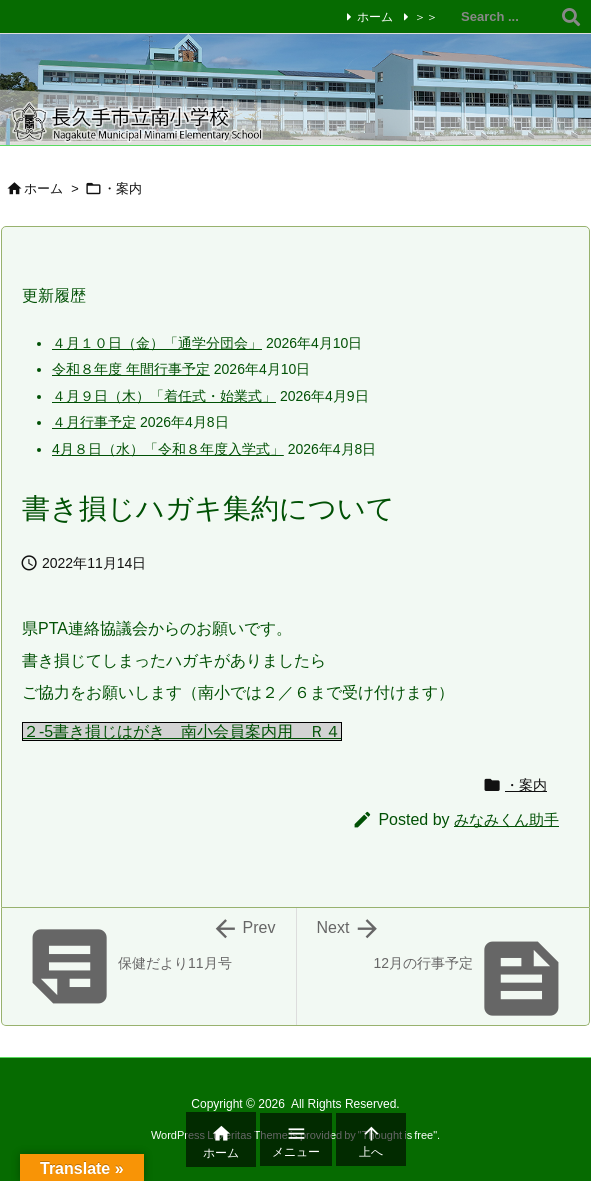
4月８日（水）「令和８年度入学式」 (168, 449)
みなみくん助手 (506, 819)
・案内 (526, 785)
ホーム (375, 17)
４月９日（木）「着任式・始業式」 (164, 396)
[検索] (571, 17)
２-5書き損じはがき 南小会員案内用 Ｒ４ (182, 731)
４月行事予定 (94, 422)
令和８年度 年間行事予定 (131, 369)
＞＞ (426, 17)
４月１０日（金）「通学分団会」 (157, 343)
